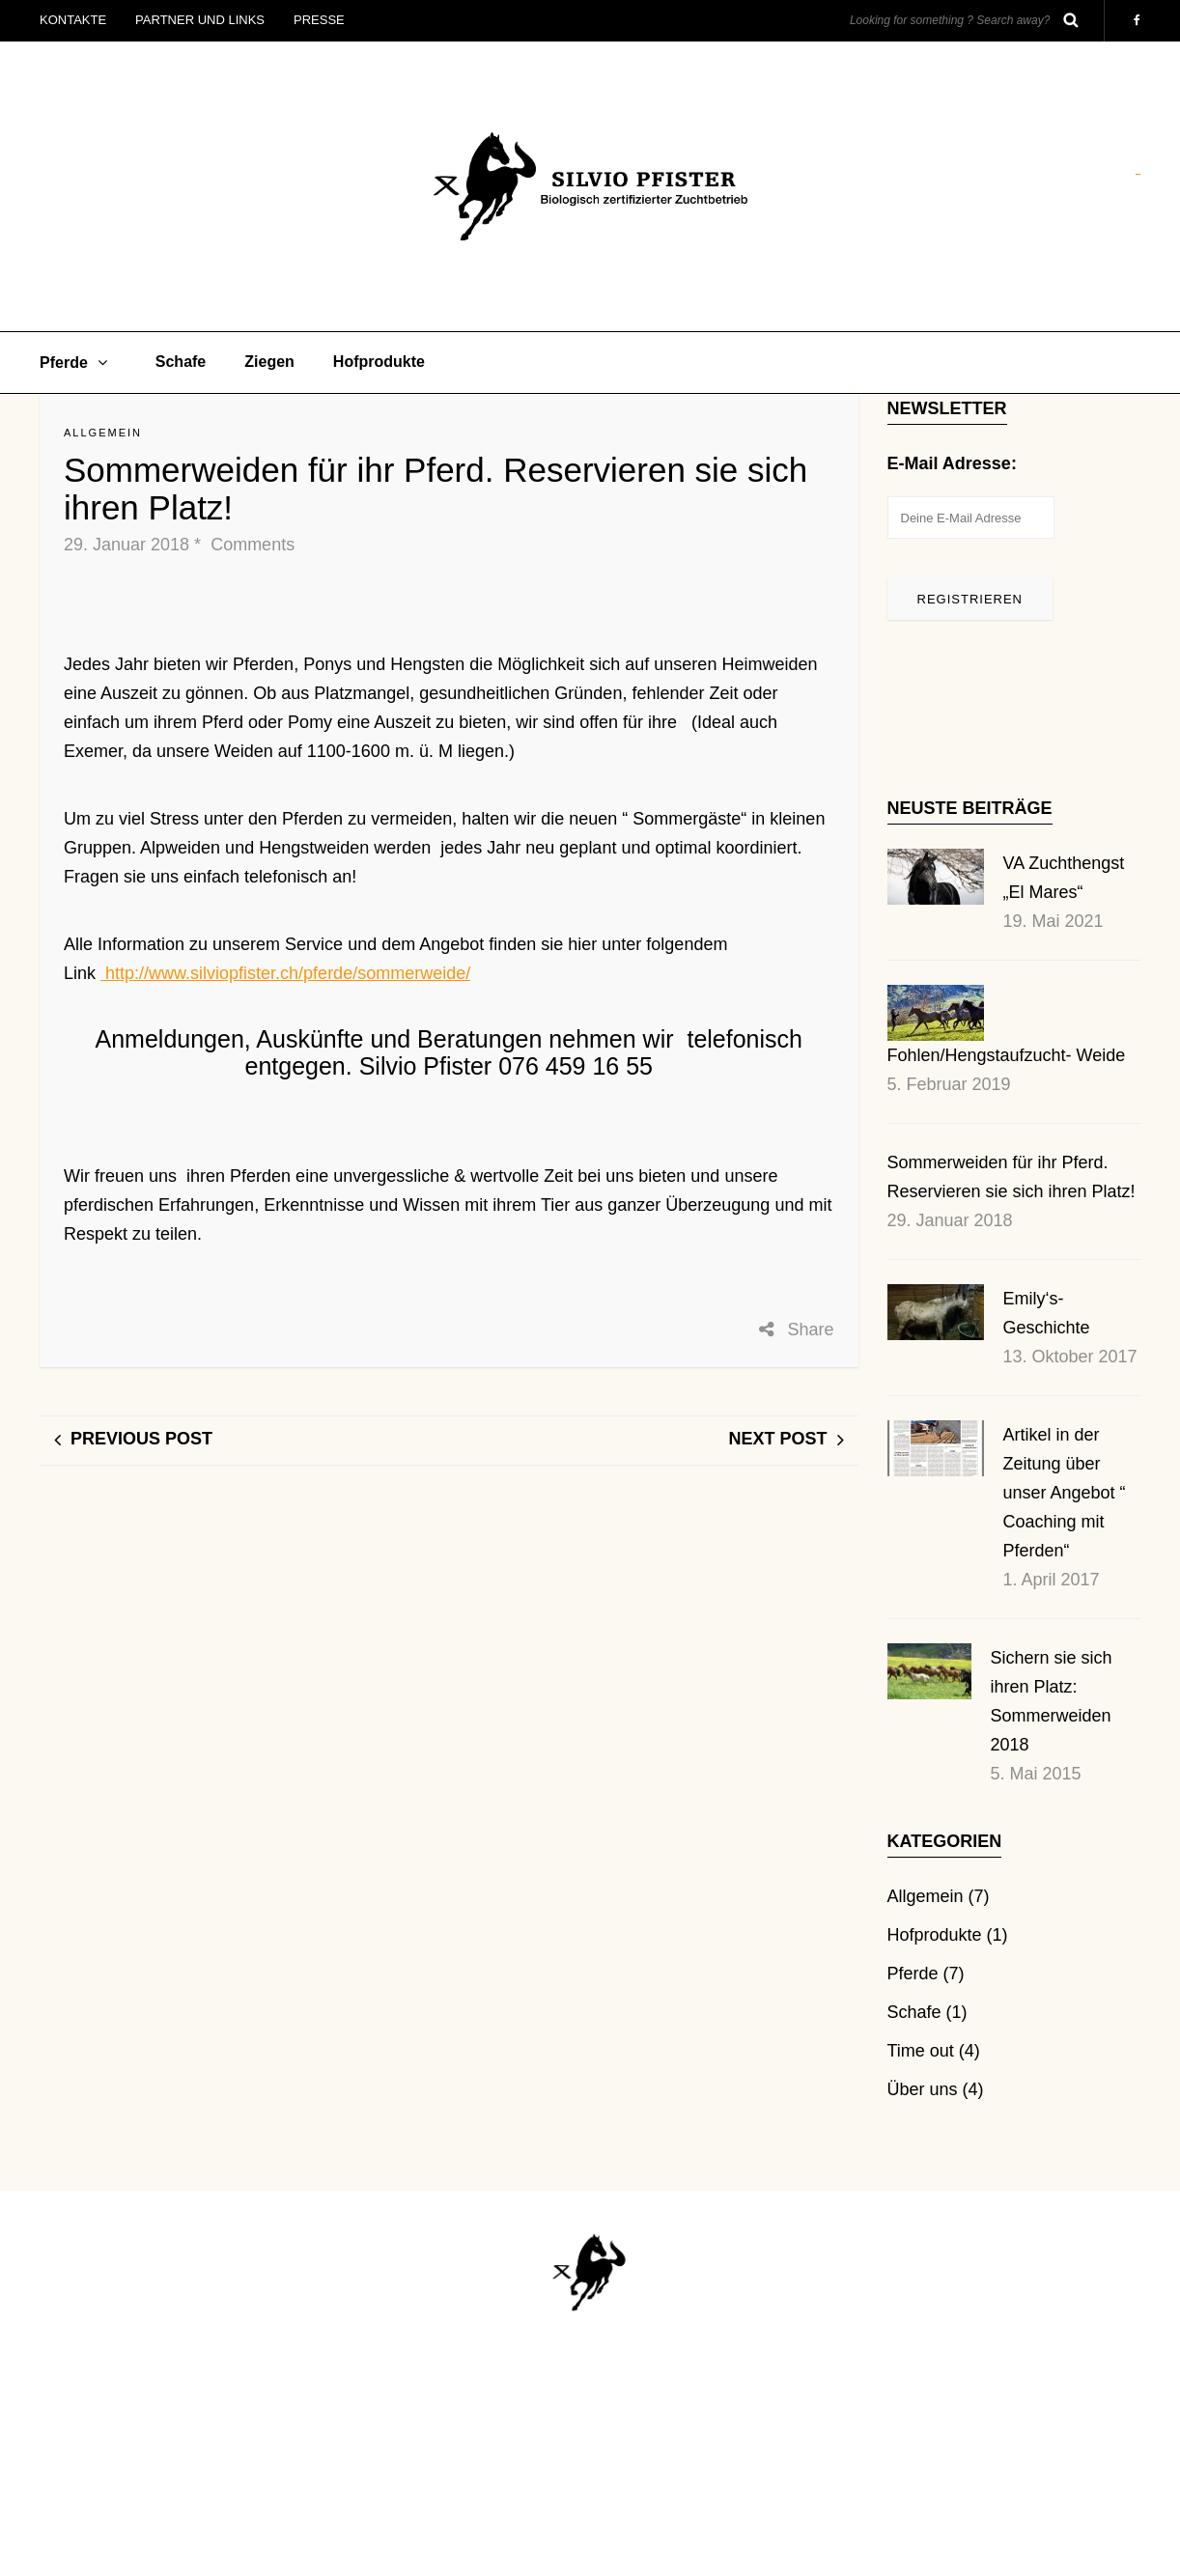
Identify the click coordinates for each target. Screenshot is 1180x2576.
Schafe (180, 361)
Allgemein (103, 432)
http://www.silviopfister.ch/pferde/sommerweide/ (285, 973)
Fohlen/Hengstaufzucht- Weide (1006, 1055)
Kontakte (73, 20)
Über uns (922, 2089)
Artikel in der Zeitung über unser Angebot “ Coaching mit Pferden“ (1064, 1492)
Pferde (64, 362)
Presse (319, 20)
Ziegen (269, 361)
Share (796, 1329)
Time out (920, 2050)
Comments (250, 544)
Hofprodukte (379, 361)
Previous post (141, 1438)
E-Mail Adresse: (952, 463)
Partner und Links (200, 20)
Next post (777, 1438)
